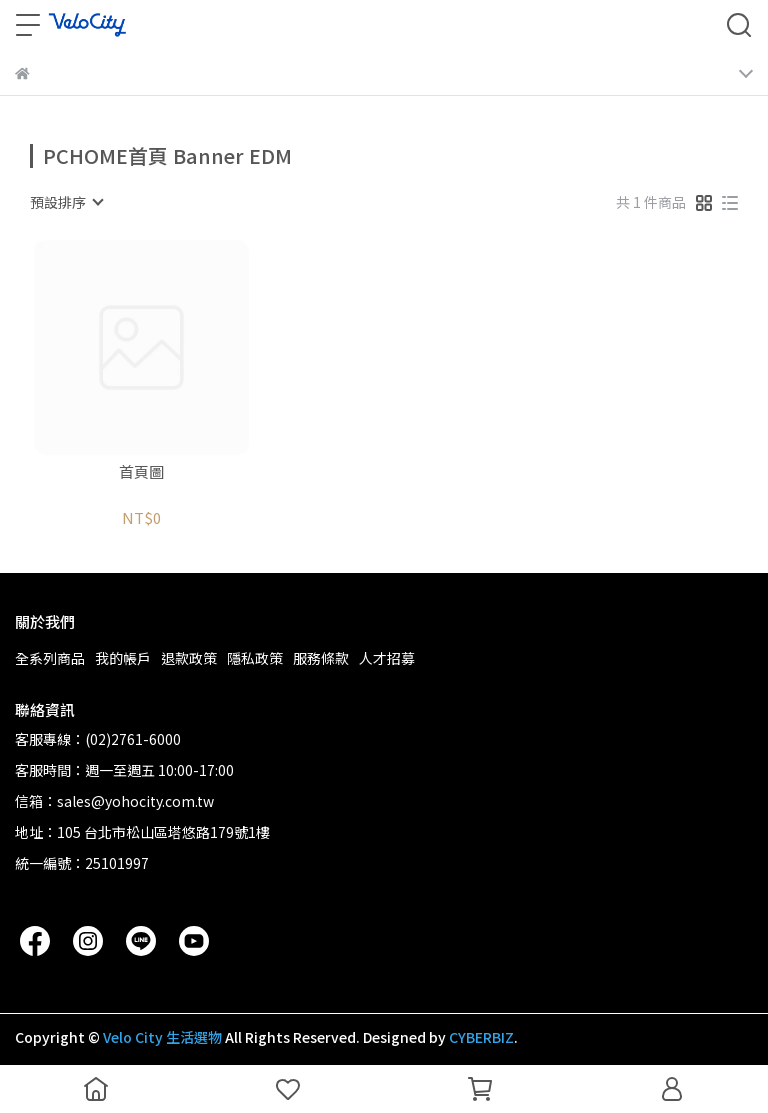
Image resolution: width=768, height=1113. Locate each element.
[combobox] (66, 202)
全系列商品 (50, 658)
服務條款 (321, 658)
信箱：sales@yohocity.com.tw (114, 801)
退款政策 (189, 658)
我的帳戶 (123, 658)
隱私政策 (255, 658)
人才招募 (387, 658)
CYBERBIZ (481, 1037)
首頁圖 (141, 472)
